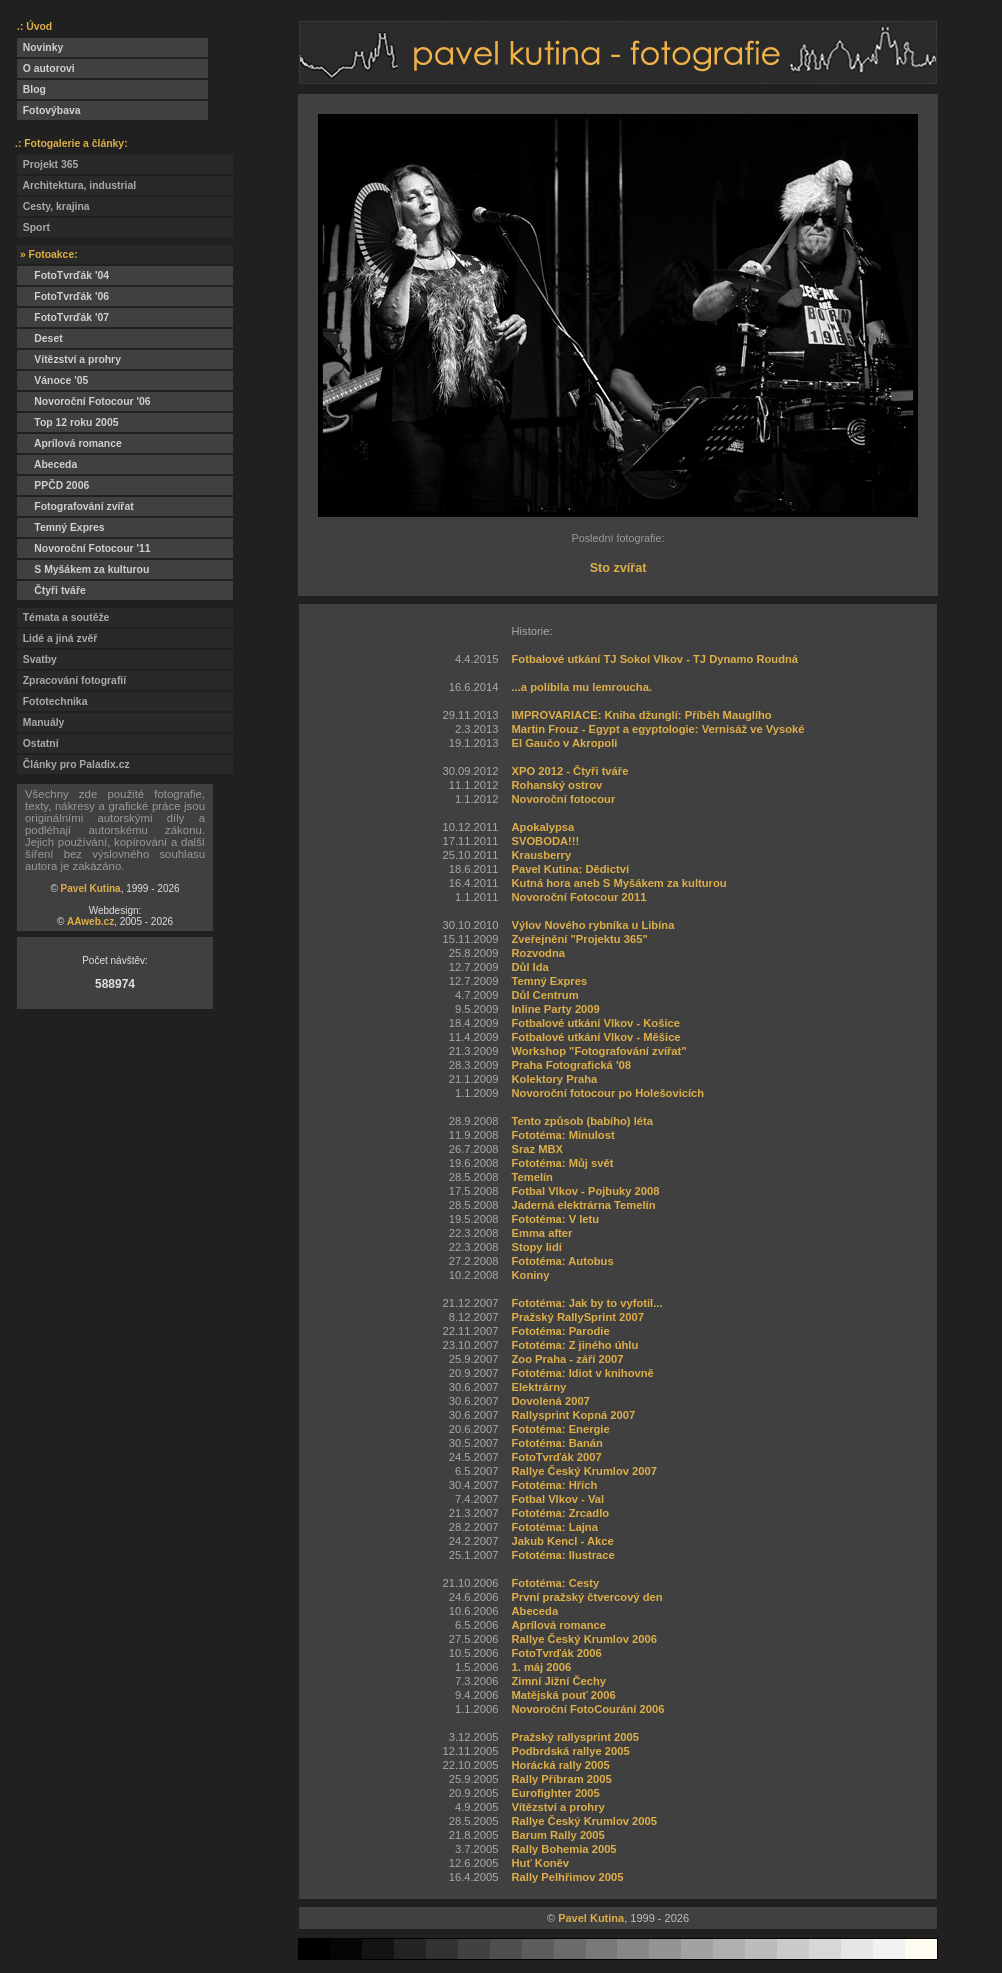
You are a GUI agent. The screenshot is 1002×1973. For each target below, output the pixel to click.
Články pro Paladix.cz (73, 764)
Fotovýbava (49, 110)
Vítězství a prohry (69, 359)
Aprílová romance (69, 443)
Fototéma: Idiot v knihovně (582, 1373)
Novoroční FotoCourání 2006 (587, 1709)
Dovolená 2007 (550, 1401)
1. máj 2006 (541, 1667)
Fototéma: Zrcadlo (560, 1513)
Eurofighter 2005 (555, 1793)
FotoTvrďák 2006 (556, 1653)
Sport (33, 227)
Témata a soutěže (63, 617)
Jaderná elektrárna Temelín (583, 1205)
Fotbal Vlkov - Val (557, 1499)
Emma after (541, 1233)
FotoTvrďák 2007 (556, 1457)
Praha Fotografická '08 (571, 1065)
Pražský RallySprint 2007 (577, 1317)
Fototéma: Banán (556, 1443)
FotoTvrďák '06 (63, 296)
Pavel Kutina (91, 888)
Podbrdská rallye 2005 (570, 1751)
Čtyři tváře (51, 590)
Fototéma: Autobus (562, 1261)
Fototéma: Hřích (554, 1485)
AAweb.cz (90, 921)
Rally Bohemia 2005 (563, 1849)
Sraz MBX (537, 1149)
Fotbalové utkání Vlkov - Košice (595, 1023)
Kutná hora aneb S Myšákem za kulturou (618, 883)
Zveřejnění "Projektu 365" (579, 939)
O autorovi (46, 68)
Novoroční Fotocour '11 (84, 548)
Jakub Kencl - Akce (562, 1541)
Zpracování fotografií (71, 680)
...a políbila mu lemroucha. (581, 687)
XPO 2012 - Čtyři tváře (569, 771)
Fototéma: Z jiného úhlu (574, 1345)
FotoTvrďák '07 (63, 317)
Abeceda (47, 464)
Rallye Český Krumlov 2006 (584, 1639)
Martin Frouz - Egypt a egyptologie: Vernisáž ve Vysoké (657, 729)
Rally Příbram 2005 (561, 1779)
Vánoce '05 (52, 380)
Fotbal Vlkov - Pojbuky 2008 (585, 1191)
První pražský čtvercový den (586, 1597)
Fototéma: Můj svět (562, 1163)
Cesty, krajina (53, 206)
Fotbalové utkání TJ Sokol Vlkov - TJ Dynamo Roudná (654, 659)
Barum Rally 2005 (557, 1835)
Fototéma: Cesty (555, 1583)
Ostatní (38, 743)
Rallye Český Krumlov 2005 (584, 1821)
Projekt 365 (47, 164)
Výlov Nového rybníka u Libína (592, 925)
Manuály (40, 722)
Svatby (37, 659)
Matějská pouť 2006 (563, 1695)
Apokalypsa (542, 827)
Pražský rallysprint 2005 (575, 1737)
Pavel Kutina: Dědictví (570, 869)
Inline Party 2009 (555, 1009)
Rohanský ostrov (556, 785)
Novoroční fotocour (563, 799)
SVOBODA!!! (545, 841)
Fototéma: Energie (560, 1429)
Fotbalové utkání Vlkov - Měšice (595, 1037)
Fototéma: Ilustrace (562, 1555)
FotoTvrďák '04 (63, 275)
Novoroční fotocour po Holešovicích (607, 1093)
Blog (31, 89)
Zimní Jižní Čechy (558, 1681)
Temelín (531, 1177)
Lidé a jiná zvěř (57, 638)
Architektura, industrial (76, 185)
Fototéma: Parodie (560, 1331)
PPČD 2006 (53, 485)
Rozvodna (537, 953)
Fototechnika (52, 701)
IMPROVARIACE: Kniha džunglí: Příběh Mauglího (641, 715)
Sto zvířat (618, 568)
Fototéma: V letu (555, 1219)
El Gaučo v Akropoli (564, 743)
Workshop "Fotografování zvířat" (598, 1051)
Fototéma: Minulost (562, 1135)
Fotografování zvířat (75, 506)
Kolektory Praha (554, 1079)
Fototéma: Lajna (554, 1527)
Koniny (530, 1275)
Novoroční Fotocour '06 (84, 401)
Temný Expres (61, 527)
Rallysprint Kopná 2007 (573, 1415)
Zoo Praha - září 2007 (567, 1359)
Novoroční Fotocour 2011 (578, 897)
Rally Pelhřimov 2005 (567, 1877)
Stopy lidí (536, 1247)
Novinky (40, 47)
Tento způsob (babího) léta (582, 1121)
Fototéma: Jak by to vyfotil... (586, 1303)
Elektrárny (538, 1387)
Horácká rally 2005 (560, 1765)
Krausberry (541, 855)
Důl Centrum (544, 995)
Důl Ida (529, 967)
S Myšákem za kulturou (83, 569)
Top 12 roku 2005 (67, 422)
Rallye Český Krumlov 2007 (584, 1471)
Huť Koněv (540, 1863)
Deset (40, 338)
